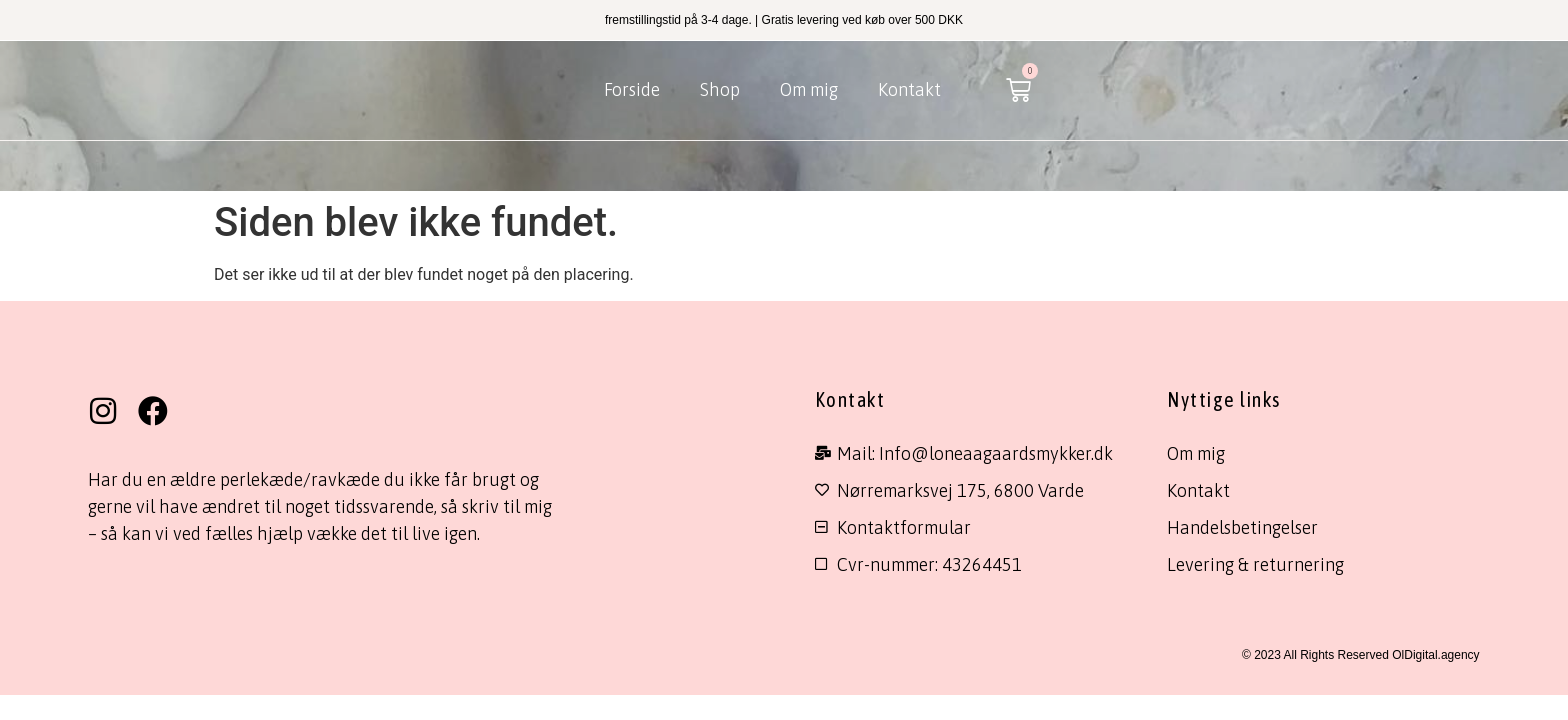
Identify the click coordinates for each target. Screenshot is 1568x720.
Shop (720, 89)
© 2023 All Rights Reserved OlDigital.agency (1361, 655)
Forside (632, 89)
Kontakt (909, 89)
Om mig (809, 89)
